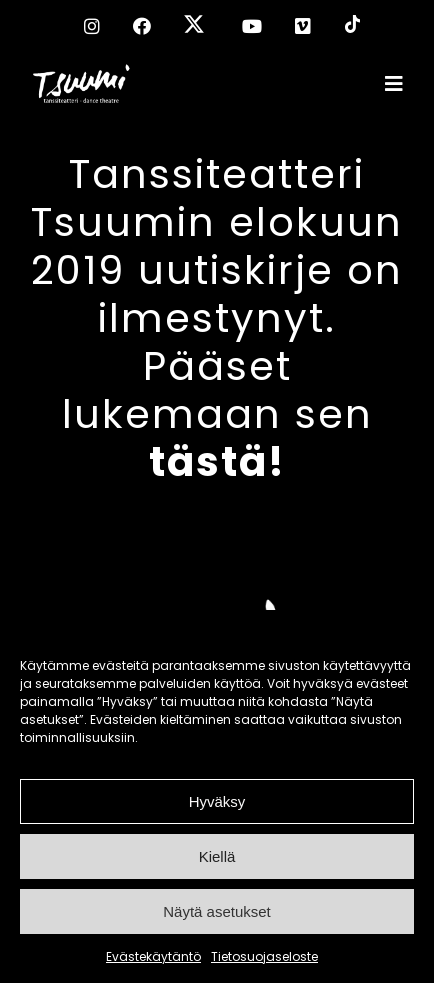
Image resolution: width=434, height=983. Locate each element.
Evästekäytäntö (153, 956)
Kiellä (217, 856)
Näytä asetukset (217, 911)
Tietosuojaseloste (264, 956)
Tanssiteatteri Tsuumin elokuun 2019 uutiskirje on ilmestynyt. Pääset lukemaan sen (217, 318)
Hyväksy (217, 801)
